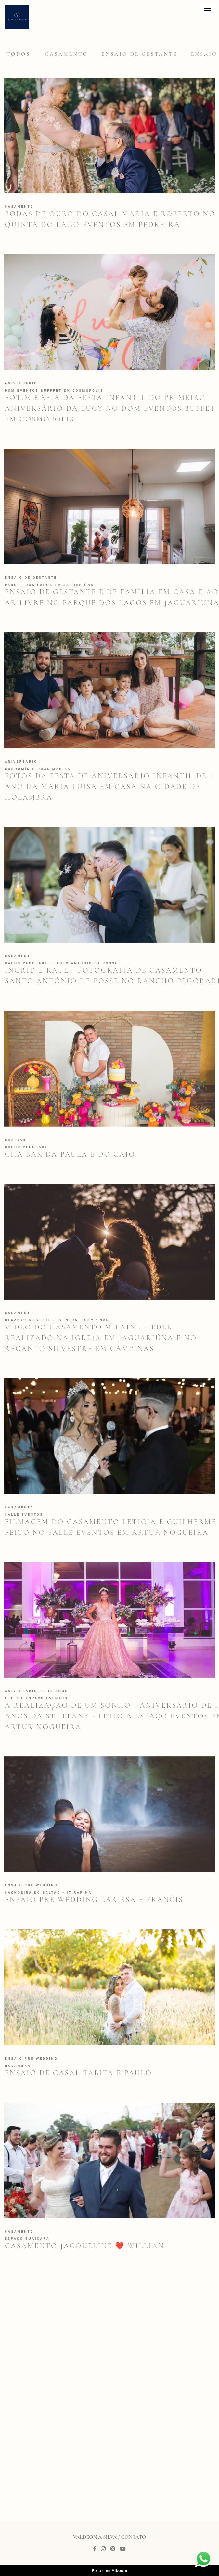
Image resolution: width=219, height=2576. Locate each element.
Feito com (109, 2570)
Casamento (66, 54)
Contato (133, 2537)
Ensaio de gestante (139, 54)
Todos (18, 54)
